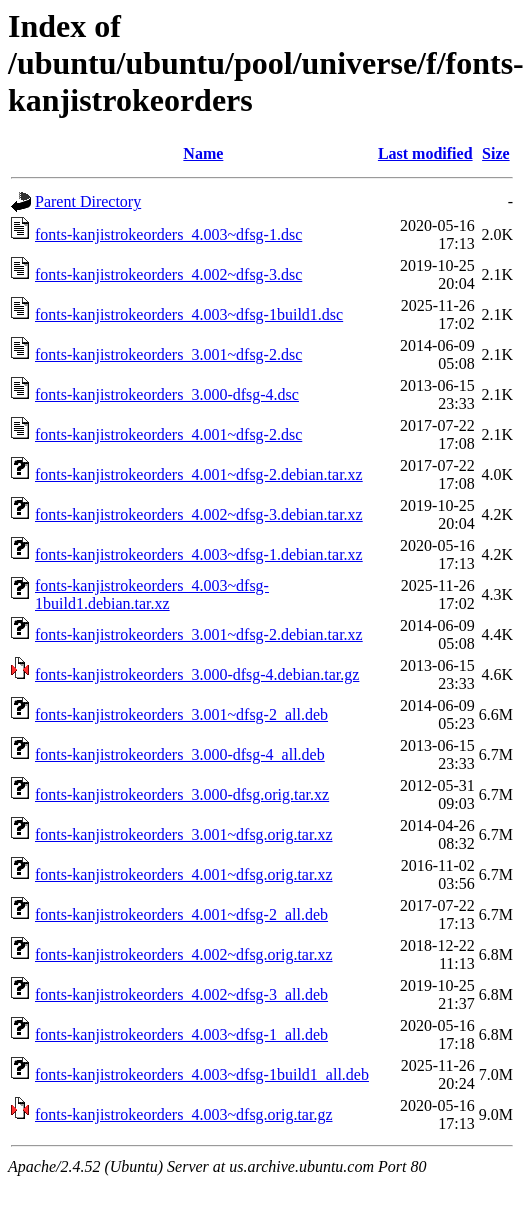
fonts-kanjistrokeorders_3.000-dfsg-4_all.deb (180, 754)
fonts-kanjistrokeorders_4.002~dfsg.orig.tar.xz (183, 954)
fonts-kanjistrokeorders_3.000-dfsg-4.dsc (167, 394)
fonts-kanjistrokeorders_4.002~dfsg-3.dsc (168, 274)
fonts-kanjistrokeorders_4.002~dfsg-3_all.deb (181, 994)
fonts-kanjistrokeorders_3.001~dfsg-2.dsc (168, 354)
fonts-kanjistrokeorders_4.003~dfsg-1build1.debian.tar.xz (152, 594)
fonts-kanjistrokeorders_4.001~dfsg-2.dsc (168, 434)
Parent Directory (88, 201)
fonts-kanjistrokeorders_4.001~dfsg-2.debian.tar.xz (199, 474)
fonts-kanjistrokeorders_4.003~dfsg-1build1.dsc (189, 314)
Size (496, 153)
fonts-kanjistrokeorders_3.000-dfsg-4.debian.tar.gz (197, 674)
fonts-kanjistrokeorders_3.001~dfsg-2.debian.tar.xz (199, 634)
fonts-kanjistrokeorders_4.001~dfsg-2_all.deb (181, 914)
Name (203, 153)
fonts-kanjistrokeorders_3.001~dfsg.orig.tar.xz (183, 834)
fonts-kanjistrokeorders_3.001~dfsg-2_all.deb (181, 714)
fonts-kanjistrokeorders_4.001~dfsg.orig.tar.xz (183, 874)
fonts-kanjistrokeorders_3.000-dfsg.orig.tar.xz (182, 794)
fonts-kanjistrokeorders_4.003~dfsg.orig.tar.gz (183, 1114)
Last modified (425, 153)
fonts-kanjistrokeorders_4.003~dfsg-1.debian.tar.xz (199, 554)
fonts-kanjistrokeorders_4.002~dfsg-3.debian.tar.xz (199, 514)
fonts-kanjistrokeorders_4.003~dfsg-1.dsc (168, 234)
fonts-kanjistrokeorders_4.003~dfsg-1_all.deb (181, 1034)
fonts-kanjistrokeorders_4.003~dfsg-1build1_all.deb (202, 1074)
